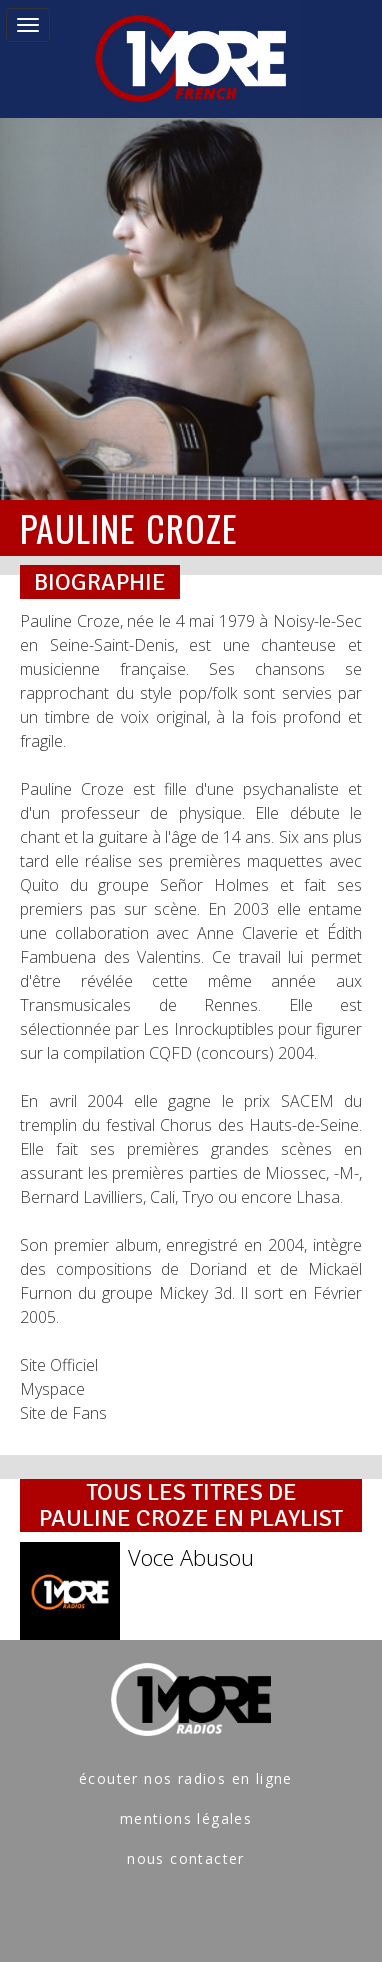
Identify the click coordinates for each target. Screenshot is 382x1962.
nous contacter (186, 1858)
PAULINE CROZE (129, 527)
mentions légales (186, 1818)
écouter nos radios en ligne (186, 1778)
